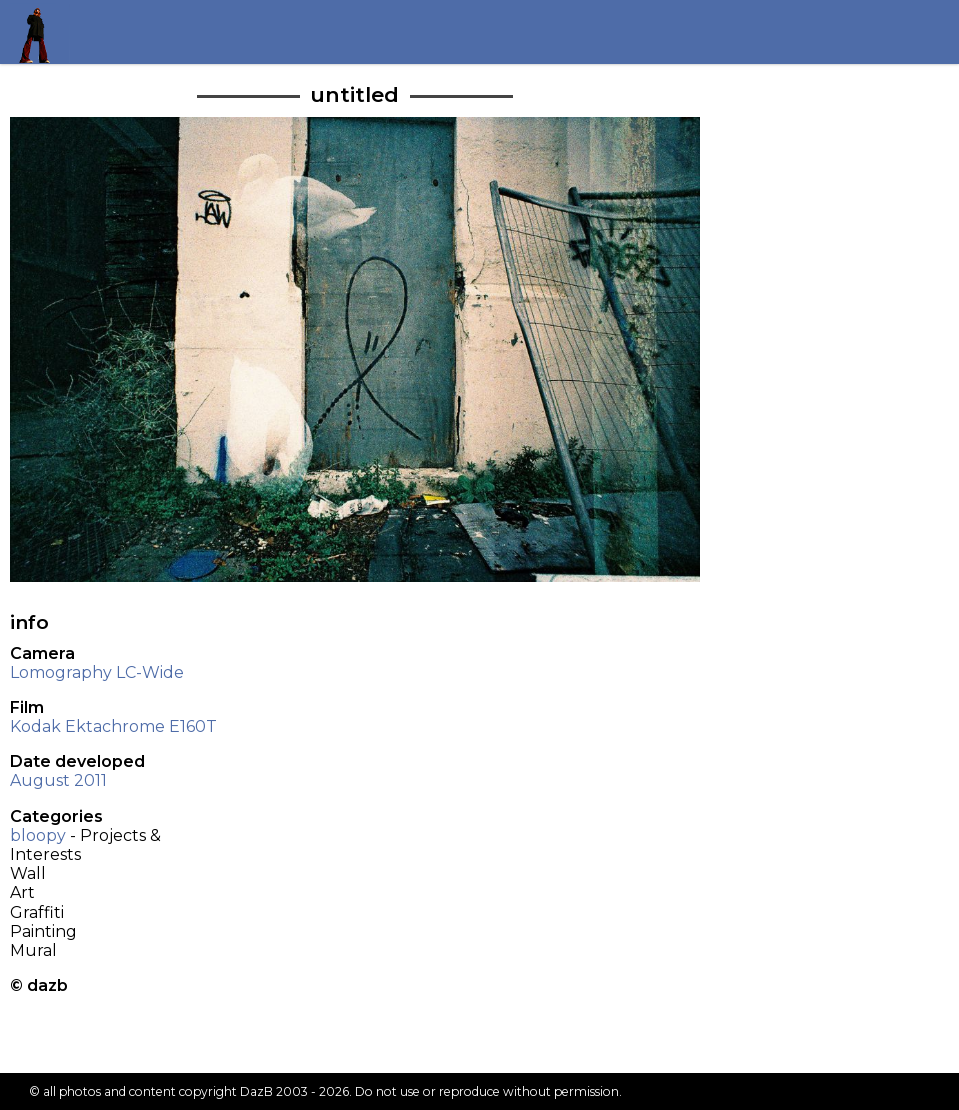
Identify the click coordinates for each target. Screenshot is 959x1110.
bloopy (38, 835)
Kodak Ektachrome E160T (113, 726)
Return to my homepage (41, 31)
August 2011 (58, 780)
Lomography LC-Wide (97, 672)
